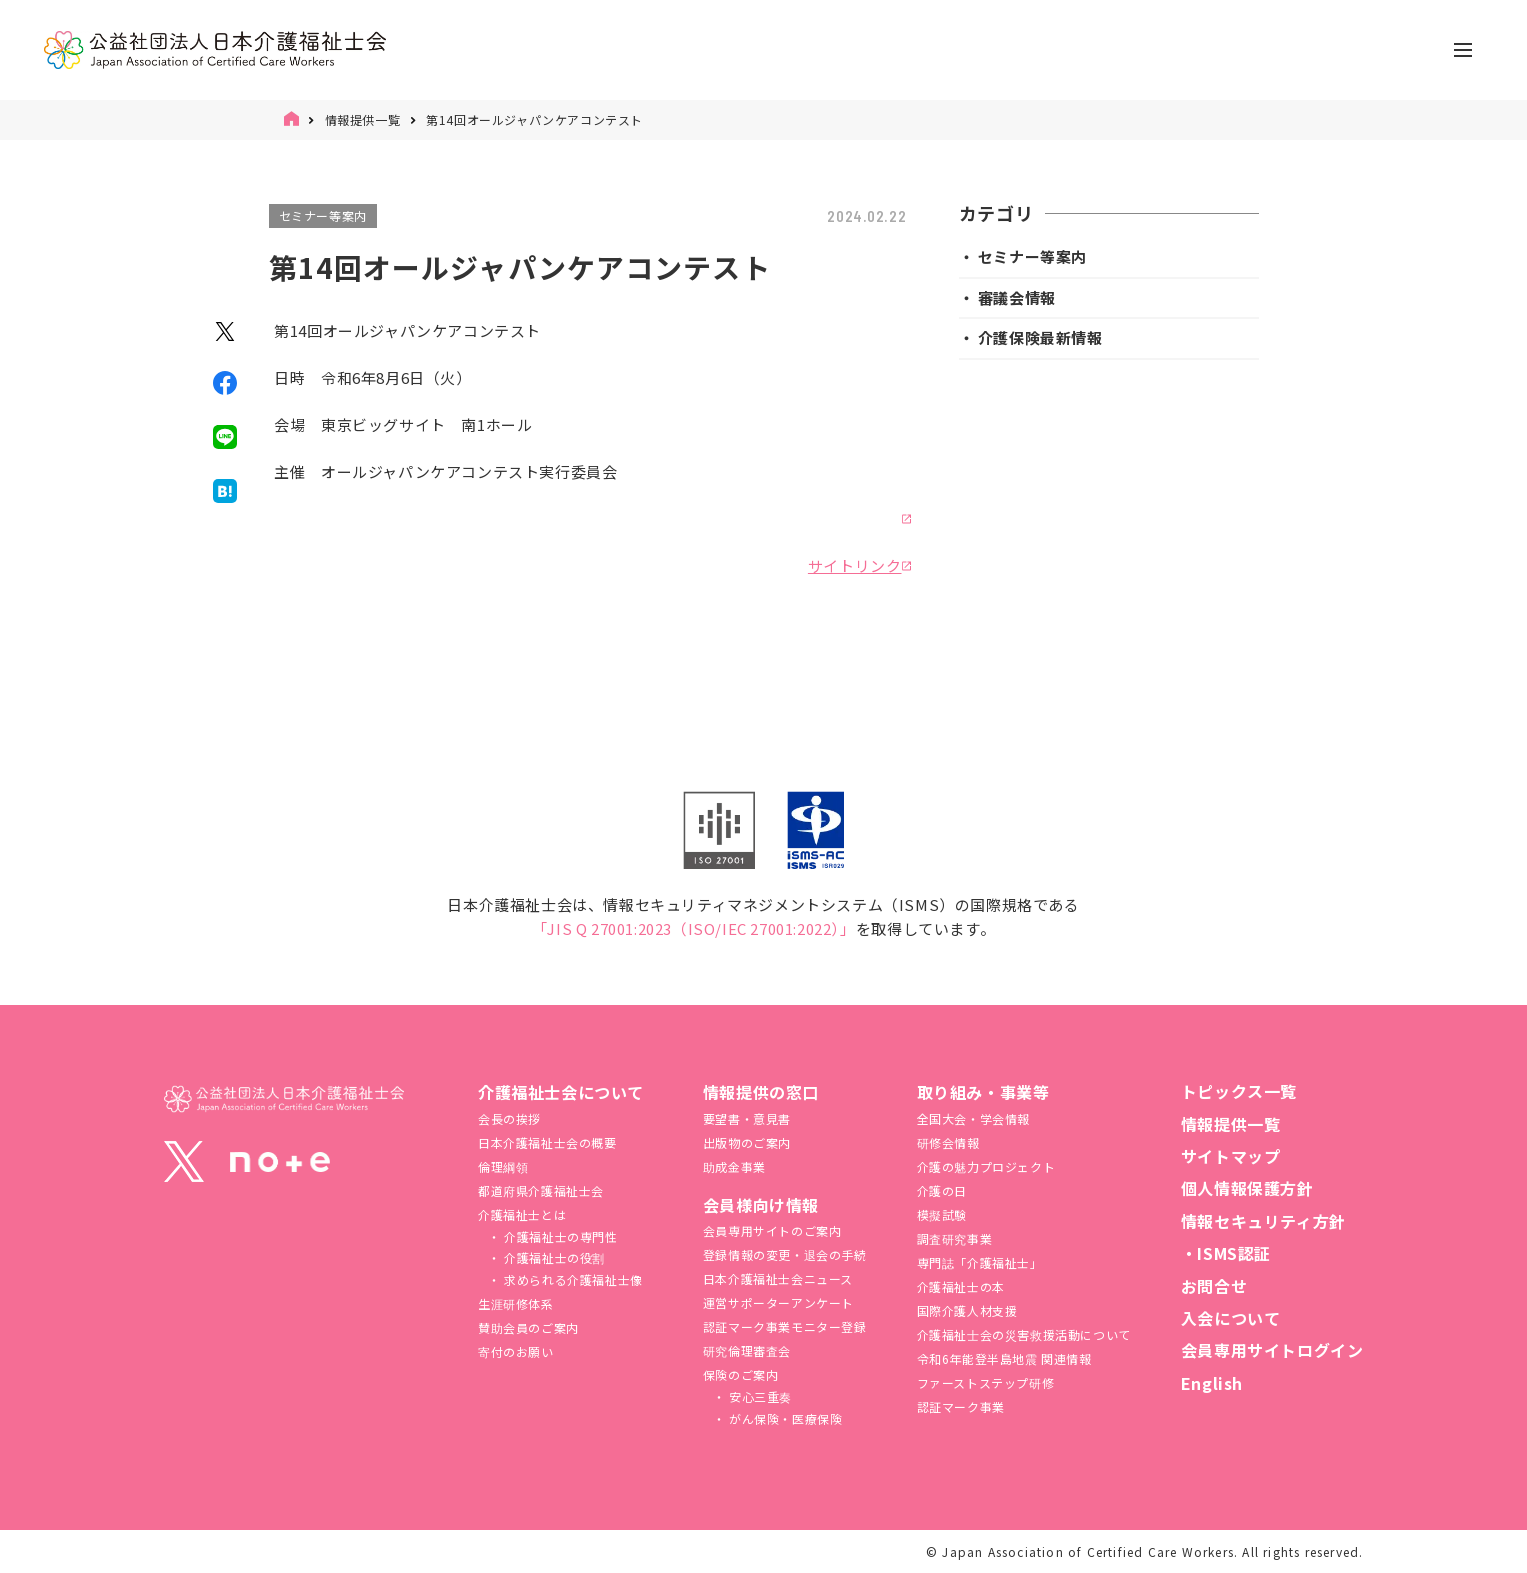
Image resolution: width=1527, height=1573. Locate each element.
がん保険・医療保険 (783, 1418)
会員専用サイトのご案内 (772, 1230)
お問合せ (1214, 1286)
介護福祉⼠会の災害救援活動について (1024, 1334)
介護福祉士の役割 (553, 1257)
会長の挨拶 (509, 1118)
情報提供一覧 (363, 119)
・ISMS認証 (1226, 1253)
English (1212, 1383)
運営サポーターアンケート (778, 1302)
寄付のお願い (516, 1351)
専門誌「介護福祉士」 (980, 1262)
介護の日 (942, 1190)
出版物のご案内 (747, 1142)
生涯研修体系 (516, 1303)
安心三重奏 (758, 1396)
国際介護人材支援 (967, 1310)
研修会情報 (948, 1142)
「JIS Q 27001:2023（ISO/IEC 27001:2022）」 (694, 928)
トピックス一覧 (1239, 1091)
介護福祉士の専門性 (559, 1236)
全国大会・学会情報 (973, 1118)
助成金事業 (734, 1166)
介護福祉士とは (522, 1214)
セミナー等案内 (323, 215)
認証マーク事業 (961, 1406)
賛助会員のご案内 (528, 1327)
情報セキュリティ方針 (1263, 1221)
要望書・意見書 (747, 1118)
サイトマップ (1231, 1156)
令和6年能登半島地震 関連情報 (1004, 1358)
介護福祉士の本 (961, 1286)
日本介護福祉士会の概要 (547, 1142)
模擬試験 (942, 1214)
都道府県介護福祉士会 (541, 1190)
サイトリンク (855, 565)
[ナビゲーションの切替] (1463, 50)
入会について (1231, 1318)
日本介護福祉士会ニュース (778, 1278)
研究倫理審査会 (747, 1350)
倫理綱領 (503, 1166)
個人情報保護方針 (1247, 1188)
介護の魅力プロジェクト (986, 1166)
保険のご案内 (741, 1374)
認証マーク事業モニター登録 (785, 1326)
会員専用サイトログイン (1272, 1350)
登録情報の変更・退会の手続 (785, 1254)
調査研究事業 (955, 1238)
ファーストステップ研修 (986, 1382)
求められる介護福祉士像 (572, 1279)
